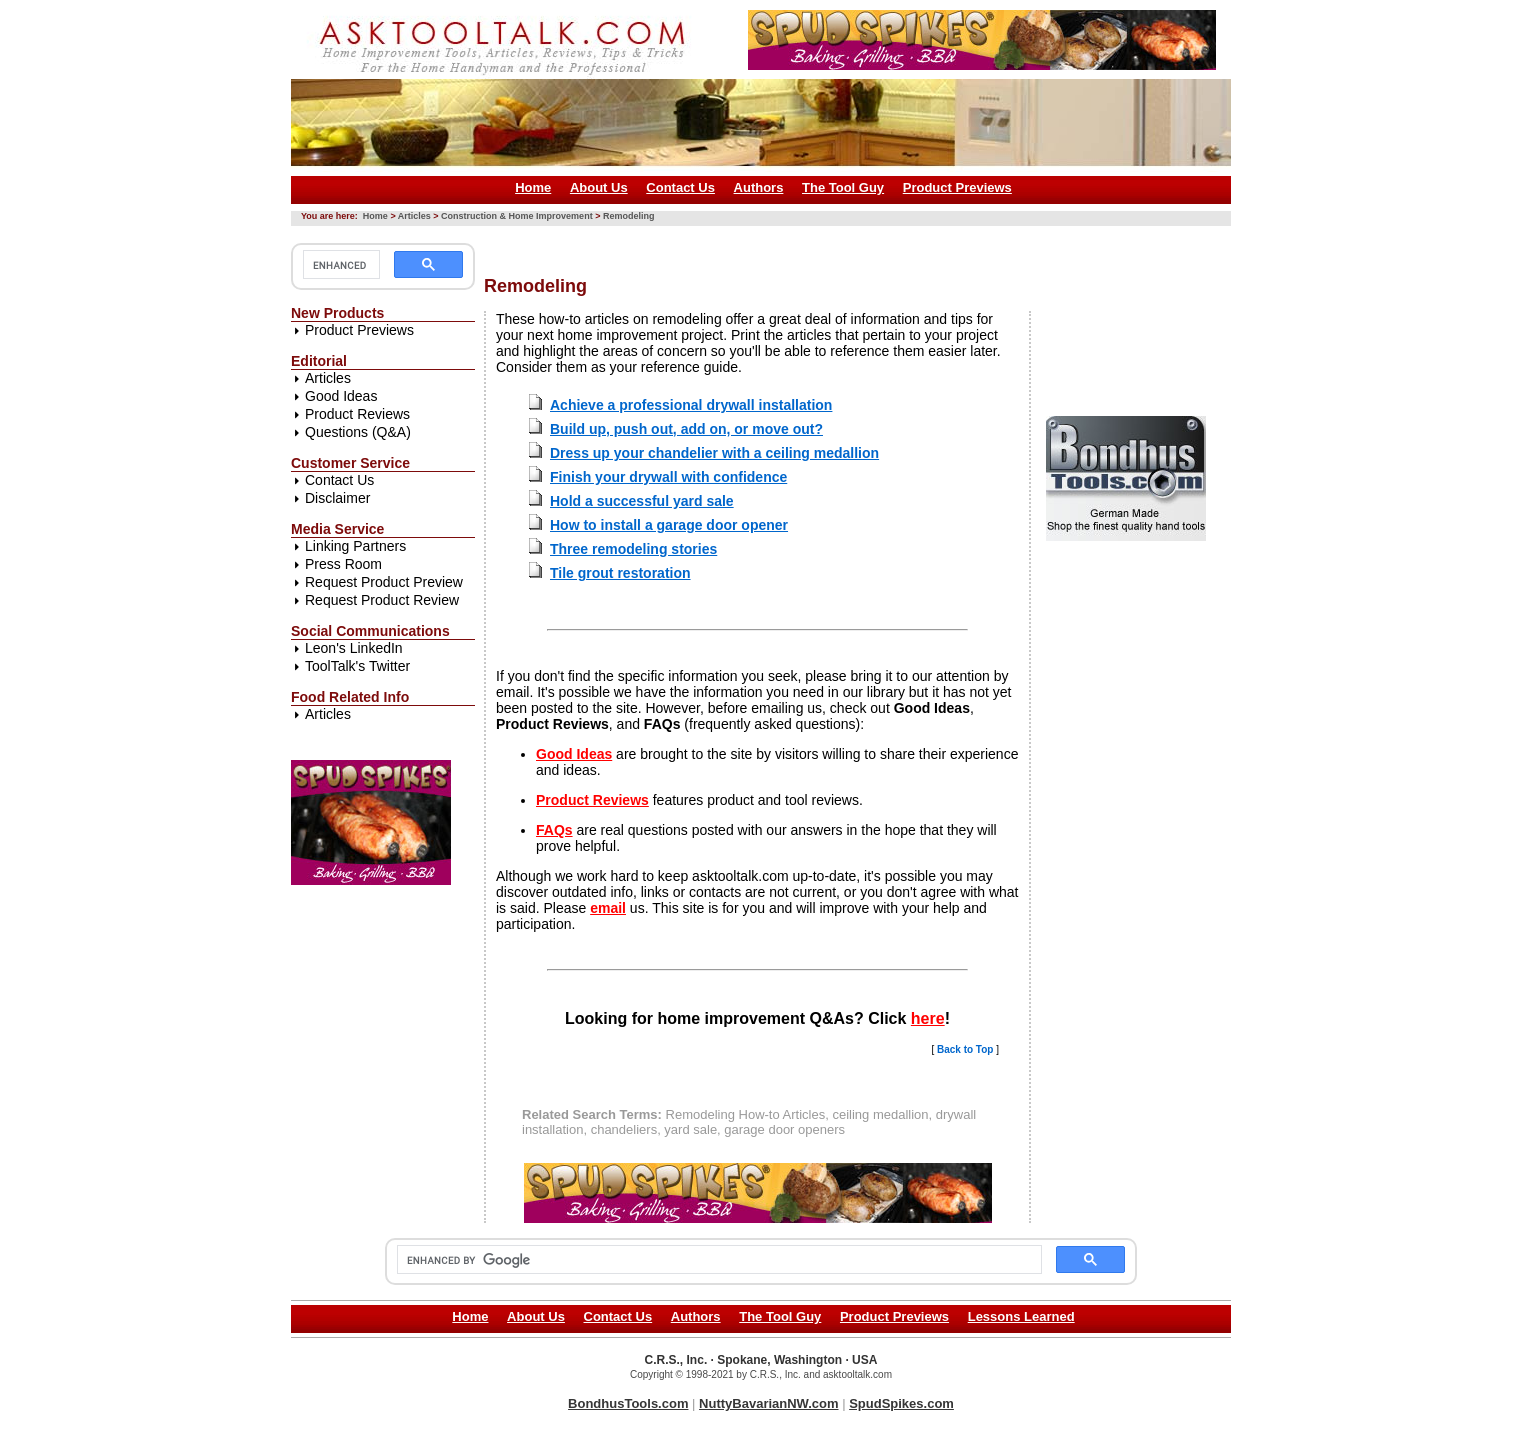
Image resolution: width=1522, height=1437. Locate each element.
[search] (339, 265)
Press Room (343, 564)
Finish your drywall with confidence (668, 477)
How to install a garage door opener (669, 525)
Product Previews (957, 187)
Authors (759, 187)
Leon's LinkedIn (354, 648)
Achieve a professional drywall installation (691, 405)
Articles (414, 216)
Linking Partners (355, 546)
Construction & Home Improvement (517, 216)
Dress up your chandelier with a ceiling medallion (714, 453)
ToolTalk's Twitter (357, 666)
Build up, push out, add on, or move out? (686, 429)
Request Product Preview (384, 582)
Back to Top (965, 1049)
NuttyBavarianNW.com (768, 1403)
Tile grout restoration (620, 573)
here (928, 1018)
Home (533, 187)
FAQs (554, 830)
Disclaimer (337, 498)
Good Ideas (341, 396)
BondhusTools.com (628, 1403)
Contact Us (680, 187)
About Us (599, 187)
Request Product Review (382, 600)
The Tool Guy (843, 187)
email (608, 908)
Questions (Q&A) (358, 432)
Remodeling (629, 216)
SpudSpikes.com (901, 1403)
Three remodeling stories (633, 549)
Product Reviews (357, 414)
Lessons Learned (1021, 1316)
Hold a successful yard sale (642, 501)
